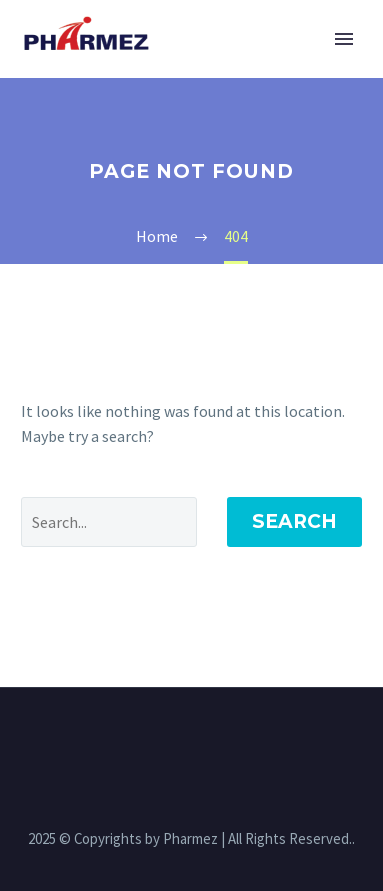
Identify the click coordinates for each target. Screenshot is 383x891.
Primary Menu (344, 39)
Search (294, 521)
